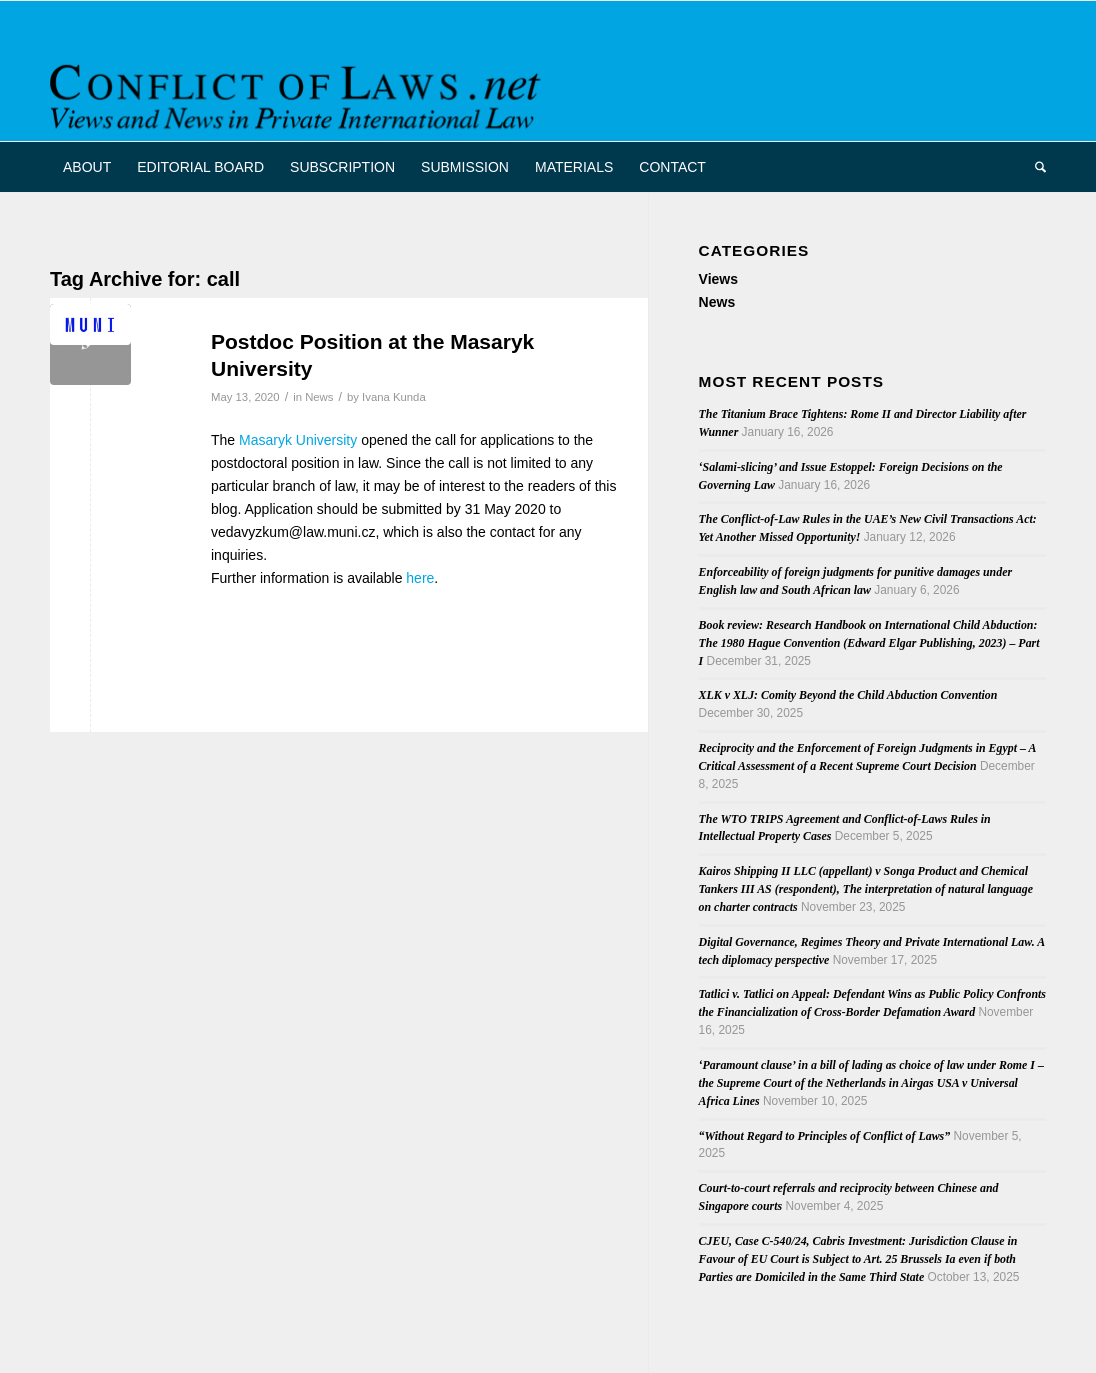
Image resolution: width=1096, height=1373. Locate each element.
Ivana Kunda (394, 397)
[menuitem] (87, 167)
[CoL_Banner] (299, 88)
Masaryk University (298, 440)
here (420, 578)
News (319, 397)
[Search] (1034, 167)
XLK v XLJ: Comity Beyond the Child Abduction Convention (848, 695)
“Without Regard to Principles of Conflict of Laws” (825, 1136)
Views (718, 279)
